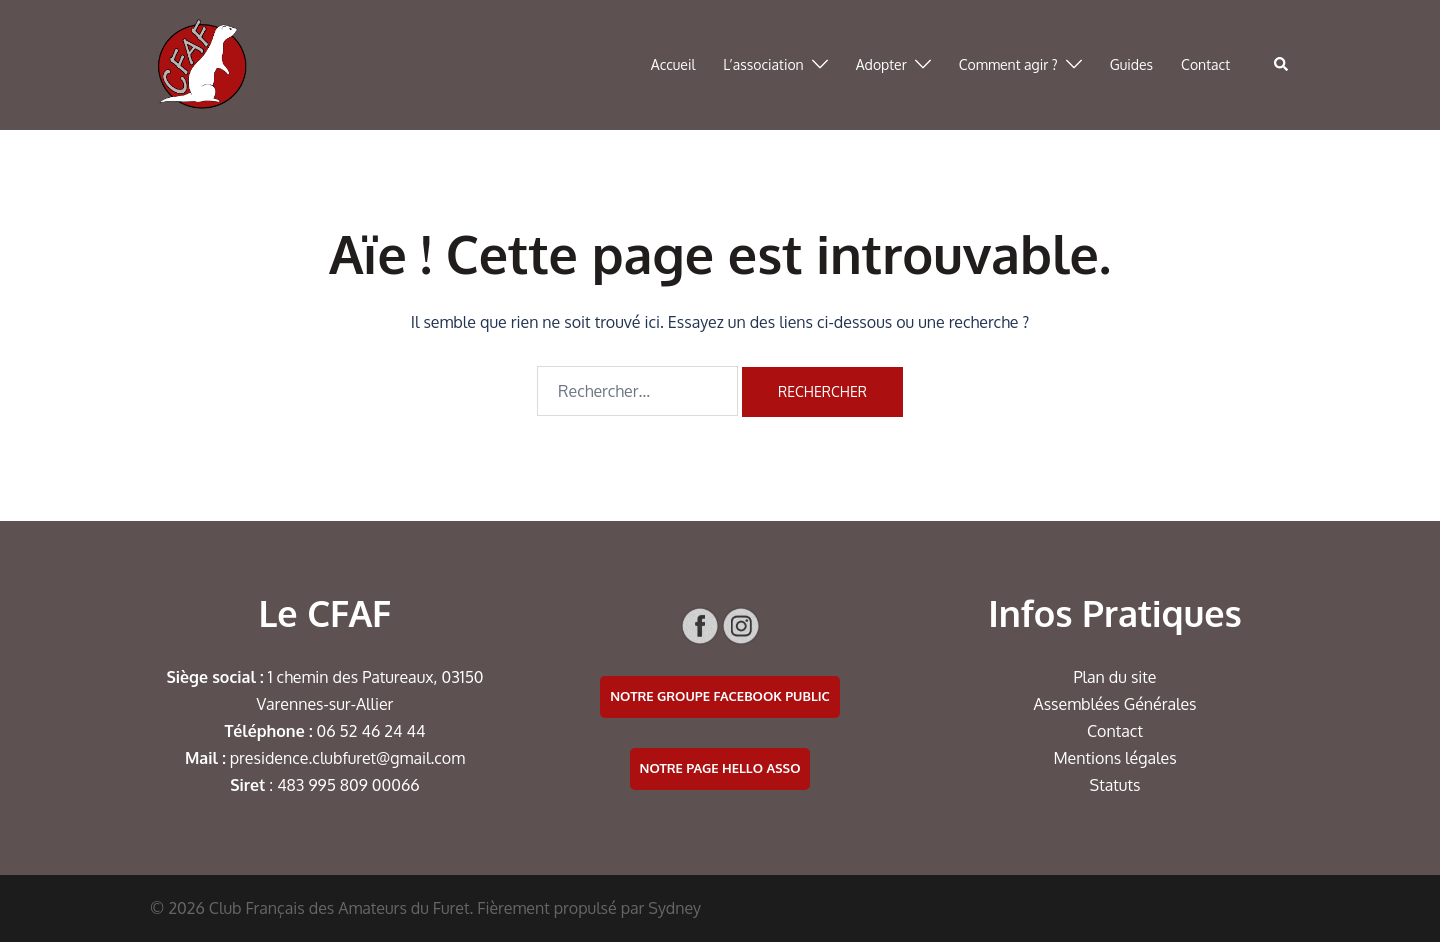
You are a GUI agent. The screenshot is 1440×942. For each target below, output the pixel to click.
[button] (1282, 65)
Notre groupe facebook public (720, 696)
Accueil (673, 64)
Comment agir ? (1008, 64)
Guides (1131, 64)
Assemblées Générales (1114, 704)
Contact (1205, 64)
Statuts (1115, 785)
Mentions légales (1114, 758)
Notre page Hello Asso (720, 768)
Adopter (881, 64)
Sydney (674, 908)
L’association (763, 64)
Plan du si (1108, 677)
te (1149, 677)
